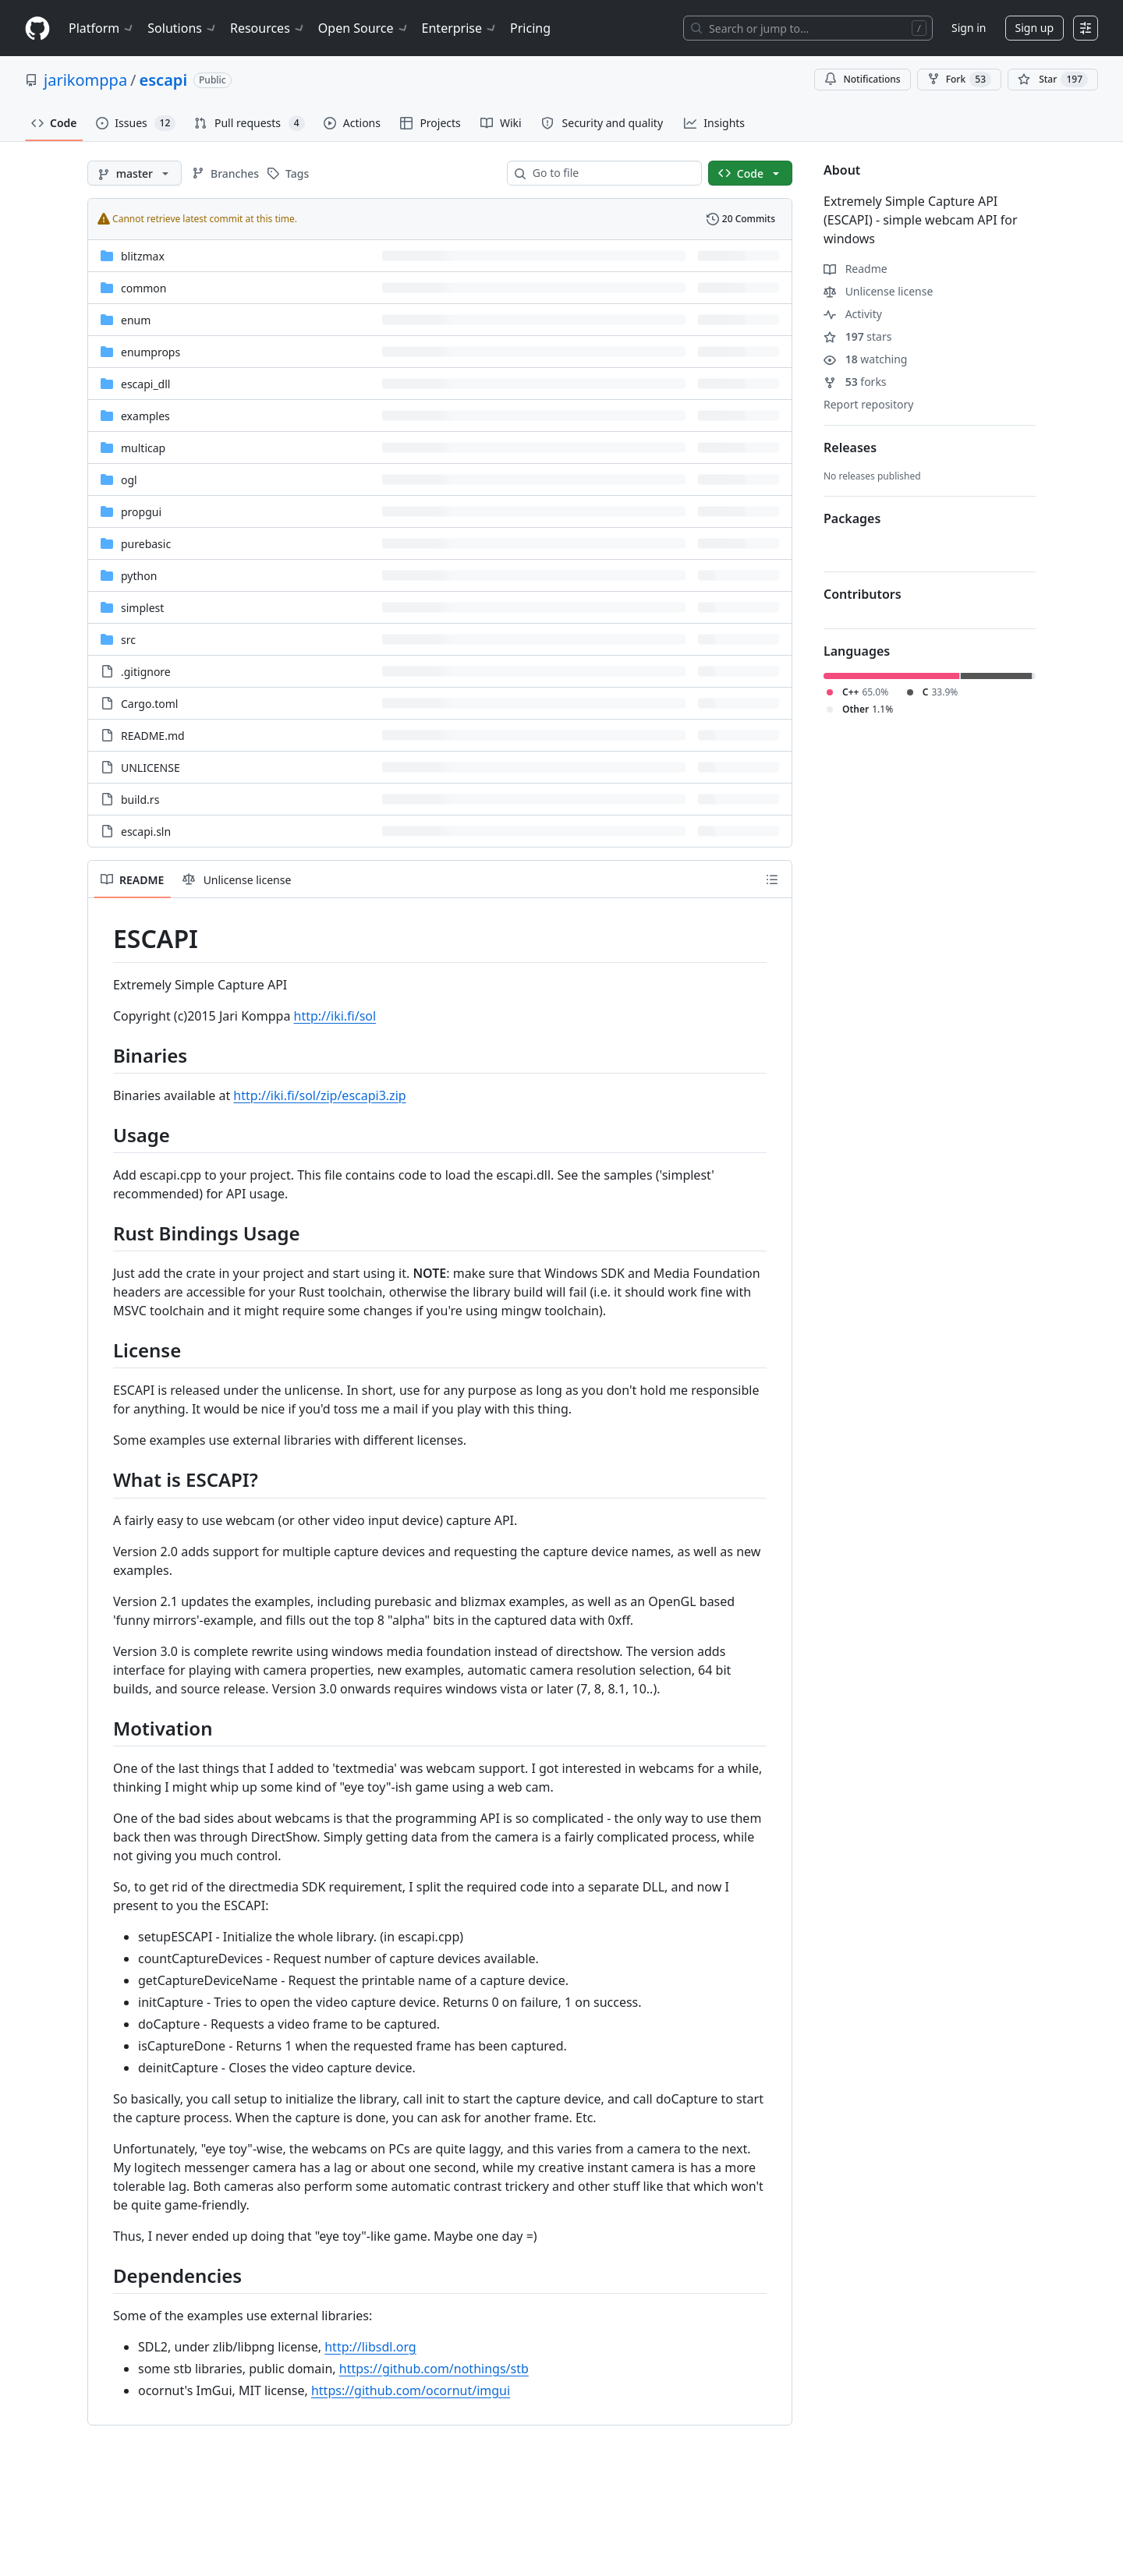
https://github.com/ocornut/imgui (410, 2390)
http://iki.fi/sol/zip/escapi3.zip (319, 1095)
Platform (102, 28)
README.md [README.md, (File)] (153, 735)
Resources (268, 28)
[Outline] (772, 879)
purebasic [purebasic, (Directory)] (146, 543)
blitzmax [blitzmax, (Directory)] (143, 256)
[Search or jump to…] (808, 28)
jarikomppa (85, 79)
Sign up (1034, 27)
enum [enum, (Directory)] (136, 320)
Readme (855, 268)
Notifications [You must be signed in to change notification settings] (862, 79)
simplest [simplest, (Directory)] (142, 607)
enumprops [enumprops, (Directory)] (150, 352)
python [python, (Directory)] (139, 575)
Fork (959, 79)
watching (865, 359)
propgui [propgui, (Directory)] (141, 511)
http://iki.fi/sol (335, 1015)
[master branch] (134, 173)
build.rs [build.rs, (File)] (140, 799)
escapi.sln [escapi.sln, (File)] (146, 831)
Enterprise (460, 28)
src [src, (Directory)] (128, 639)
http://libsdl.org (370, 2346)
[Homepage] (37, 28)
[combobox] (611, 173)
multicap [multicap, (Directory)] (143, 448)
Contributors (863, 594)
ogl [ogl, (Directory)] (129, 479)
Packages (852, 518)
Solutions (182, 28)
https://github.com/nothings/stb (434, 2368)
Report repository (868, 404)
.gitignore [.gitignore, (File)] (146, 671)
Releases (850, 447)
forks (855, 381)
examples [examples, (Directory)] (145, 416)
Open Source (363, 28)
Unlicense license (878, 291)
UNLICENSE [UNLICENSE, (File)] (150, 767)
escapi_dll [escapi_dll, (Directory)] (145, 384)
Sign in (968, 27)
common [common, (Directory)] (144, 288)
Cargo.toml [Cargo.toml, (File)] (149, 703)
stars (857, 336)
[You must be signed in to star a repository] (1053, 79)
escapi (163, 79)
